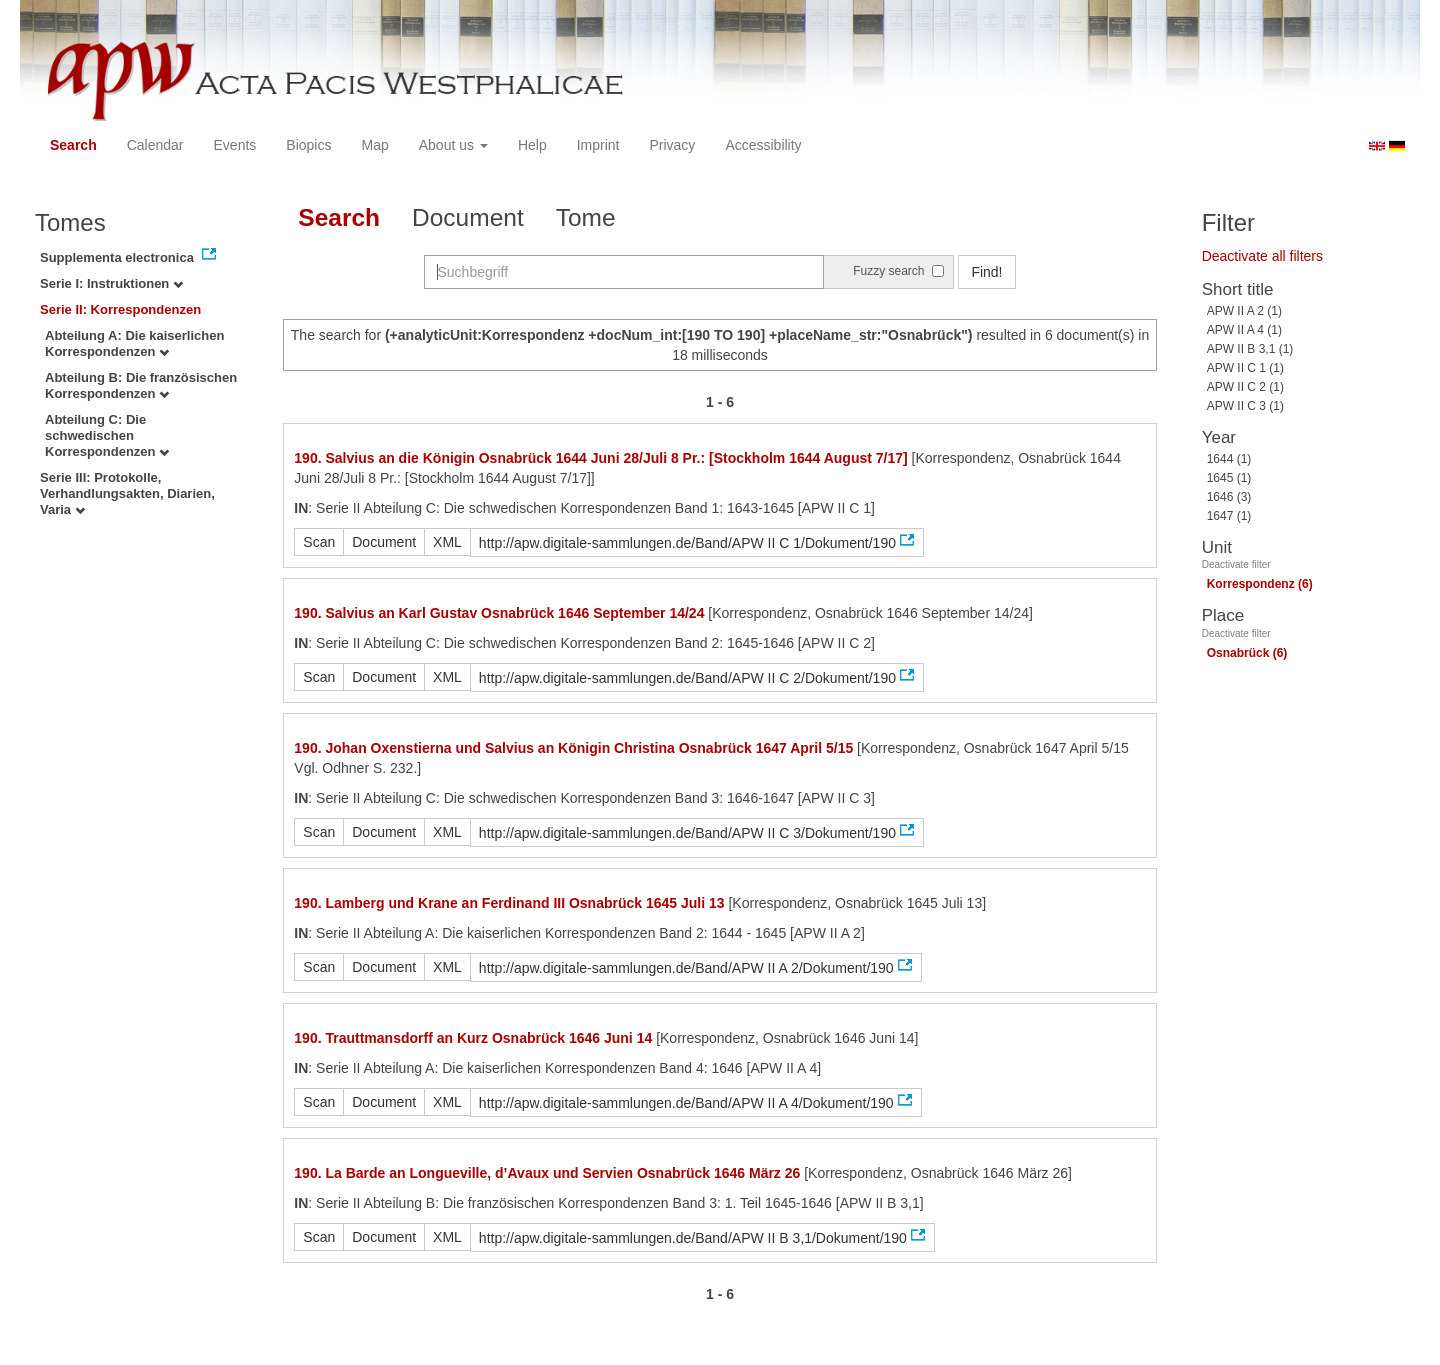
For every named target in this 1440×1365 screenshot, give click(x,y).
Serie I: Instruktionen (111, 283)
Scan (319, 542)
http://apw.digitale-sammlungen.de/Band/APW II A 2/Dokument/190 (686, 968)
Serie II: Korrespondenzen (120, 309)
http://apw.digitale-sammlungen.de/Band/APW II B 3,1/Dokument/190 (693, 1238)
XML (447, 542)
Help (532, 145)
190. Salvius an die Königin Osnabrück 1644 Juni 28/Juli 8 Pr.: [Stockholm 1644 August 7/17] (600, 458)
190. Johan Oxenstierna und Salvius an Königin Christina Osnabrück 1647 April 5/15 (573, 748)
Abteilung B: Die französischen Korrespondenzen (141, 385)
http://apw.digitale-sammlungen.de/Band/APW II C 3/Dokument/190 (687, 833)
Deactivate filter (1236, 564)
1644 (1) (1229, 459)
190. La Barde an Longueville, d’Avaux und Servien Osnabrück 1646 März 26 (547, 1173)
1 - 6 (720, 402)
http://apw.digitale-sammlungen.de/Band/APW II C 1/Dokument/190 (687, 543)
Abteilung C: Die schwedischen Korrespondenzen (107, 435)
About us (453, 145)
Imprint (598, 145)
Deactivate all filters (1262, 256)
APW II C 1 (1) (1245, 368)
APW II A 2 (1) (1244, 311)
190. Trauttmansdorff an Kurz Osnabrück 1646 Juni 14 (473, 1038)
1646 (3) (1229, 497)
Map (374, 145)
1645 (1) (1229, 478)
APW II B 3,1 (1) (1250, 349)
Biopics (308, 145)
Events (235, 145)
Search (73, 145)
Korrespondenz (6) (1260, 584)
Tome (586, 217)
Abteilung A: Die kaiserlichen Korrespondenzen (134, 343)
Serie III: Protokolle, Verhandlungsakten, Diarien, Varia (127, 493)
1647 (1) (1229, 516)
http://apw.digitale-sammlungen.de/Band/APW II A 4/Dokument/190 (686, 1103)
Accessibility (763, 145)
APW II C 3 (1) (1245, 406)
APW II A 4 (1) (1244, 330)
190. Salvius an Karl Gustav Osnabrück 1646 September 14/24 (499, 613)
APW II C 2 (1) (1245, 387)
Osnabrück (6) (1247, 653)
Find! (986, 272)
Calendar (155, 145)
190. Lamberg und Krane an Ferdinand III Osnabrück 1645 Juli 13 (509, 903)
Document (468, 217)
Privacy (672, 145)
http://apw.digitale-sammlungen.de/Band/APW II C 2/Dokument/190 (687, 678)
